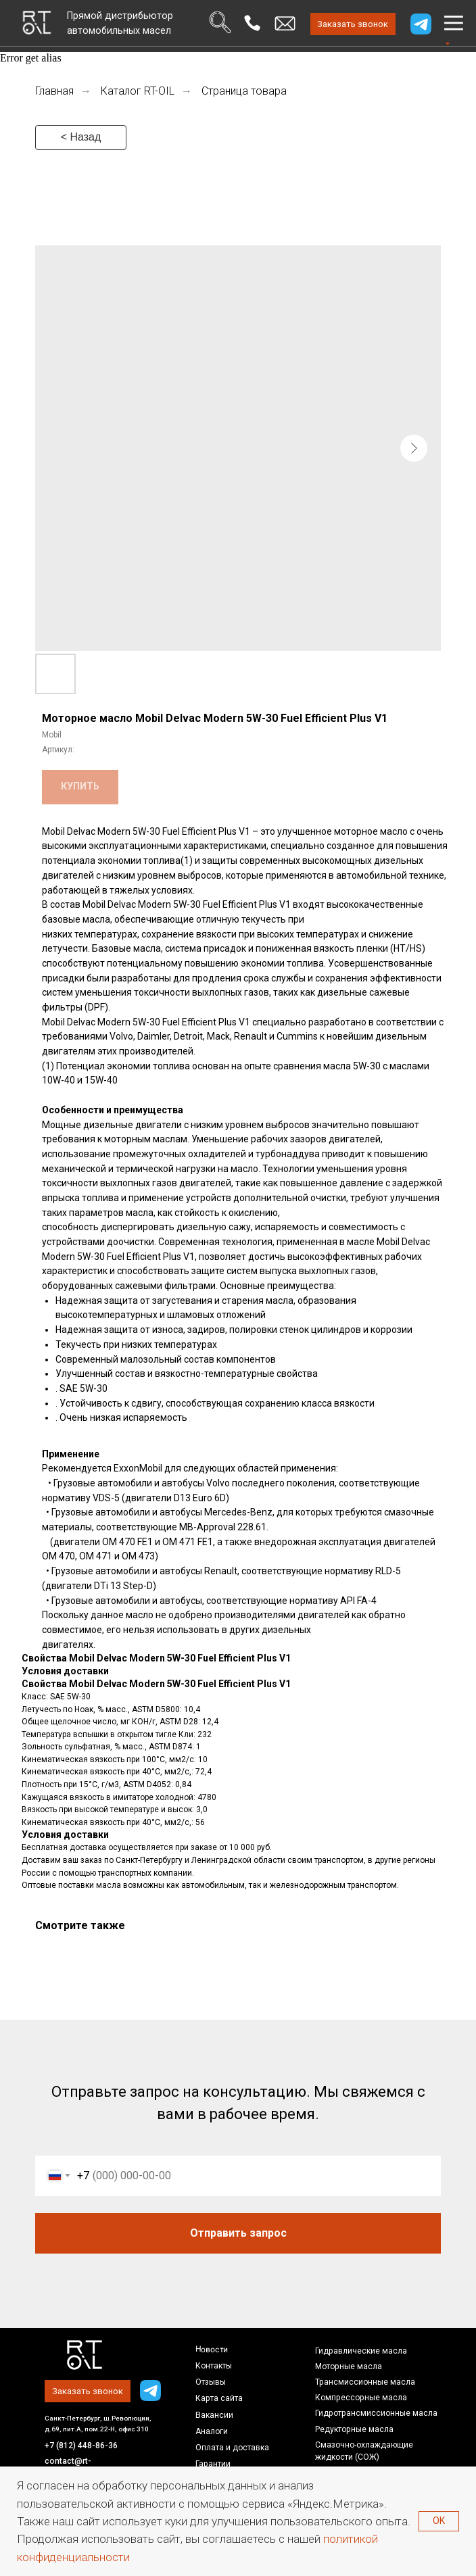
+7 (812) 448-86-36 (81, 2445)
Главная (54, 90)
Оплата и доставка (232, 2447)
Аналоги (211, 2431)
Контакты (213, 2366)
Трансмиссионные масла (365, 2382)
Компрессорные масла (361, 2397)
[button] (353, 24)
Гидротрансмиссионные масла (376, 2413)
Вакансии (214, 2415)
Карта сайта (219, 2398)
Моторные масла (348, 2366)
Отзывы (210, 2382)
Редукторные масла (354, 2429)
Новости (211, 2349)
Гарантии (213, 2464)
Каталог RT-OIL (137, 90)
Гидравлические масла (361, 2351)
